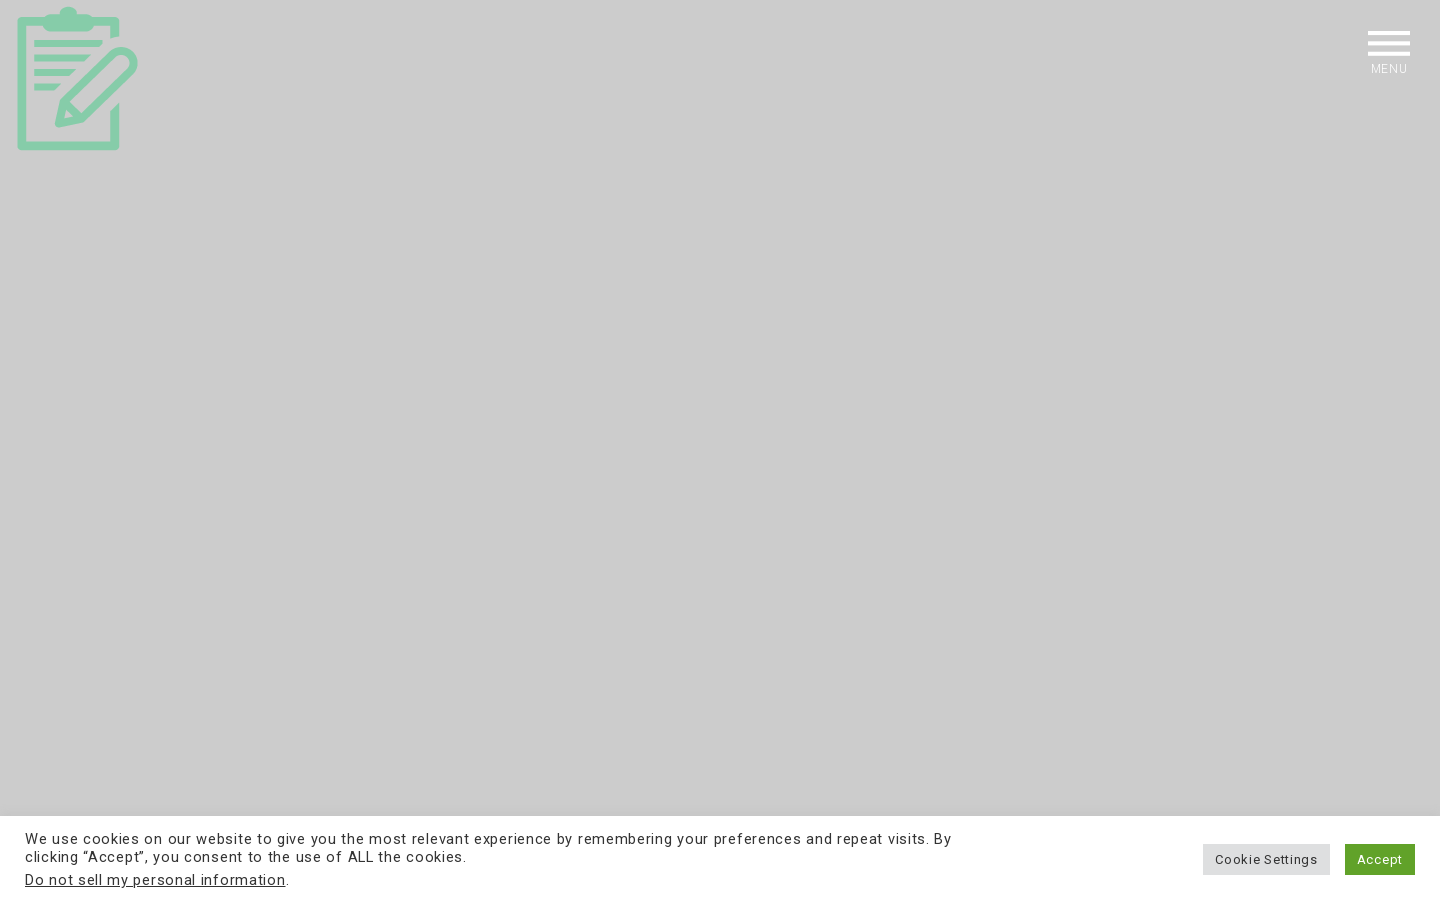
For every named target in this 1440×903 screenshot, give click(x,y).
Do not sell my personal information (155, 880)
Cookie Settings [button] (1266, 859)
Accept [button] (1380, 859)
